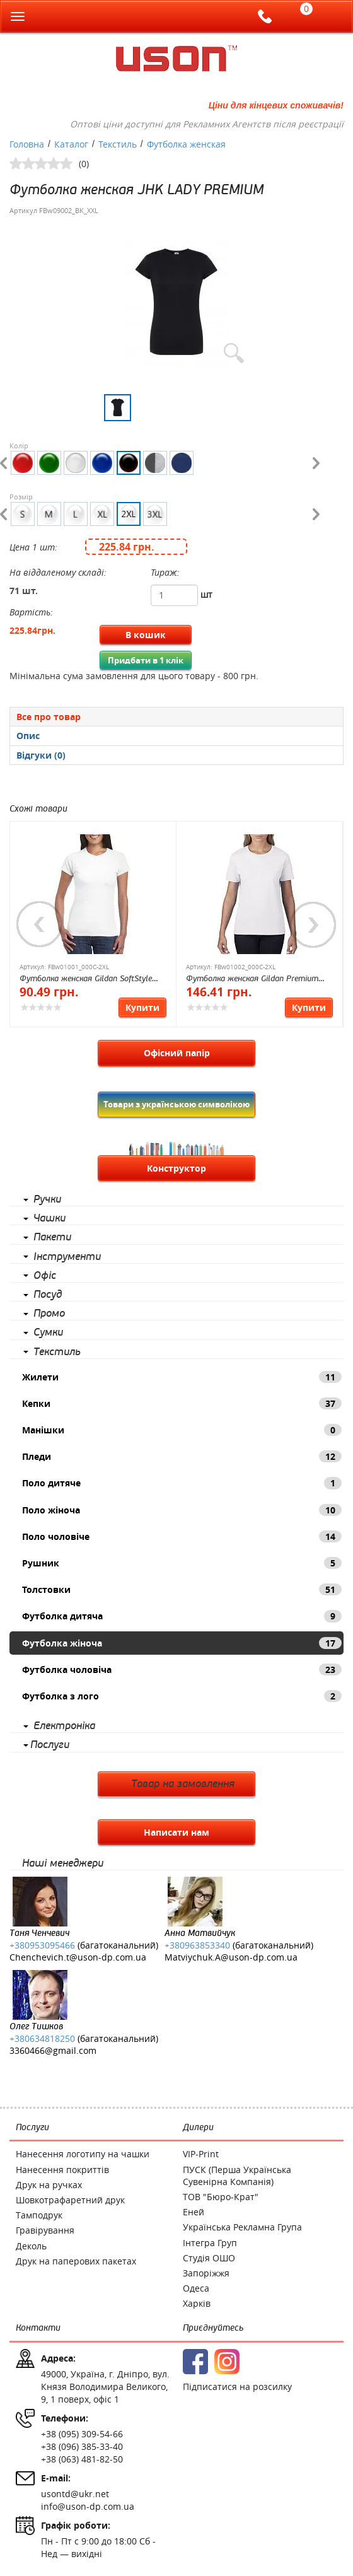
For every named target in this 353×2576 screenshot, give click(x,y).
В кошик (145, 635)
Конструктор (176, 1168)
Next (313, 924)
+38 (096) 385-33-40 (82, 2446)
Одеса (196, 2288)
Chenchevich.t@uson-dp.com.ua (77, 1957)
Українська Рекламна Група (242, 2227)
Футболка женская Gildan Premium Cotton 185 (252, 980)
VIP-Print (201, 2154)
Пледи (182, 1456)
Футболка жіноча (182, 1643)
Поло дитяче (182, 1483)
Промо (49, 1313)
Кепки (182, 1403)
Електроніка (64, 1726)
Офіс (44, 1275)
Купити (142, 1007)
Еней (193, 2212)
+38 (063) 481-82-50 (82, 2459)
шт (206, 594)
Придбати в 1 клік (145, 660)
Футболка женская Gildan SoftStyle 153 (86, 980)
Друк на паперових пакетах (76, 2261)
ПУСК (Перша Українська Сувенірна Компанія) (237, 2176)
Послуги (49, 1745)
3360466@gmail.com (52, 2050)
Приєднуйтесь (213, 2327)
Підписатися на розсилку (237, 2386)
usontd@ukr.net (75, 2494)
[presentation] (176, 735)
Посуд (47, 1294)
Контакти (38, 2327)
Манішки (182, 1430)
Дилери (198, 2127)
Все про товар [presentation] (48, 717)
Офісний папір (177, 1053)
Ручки (47, 1199)
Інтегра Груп (210, 2243)
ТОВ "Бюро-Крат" (220, 2197)
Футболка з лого (182, 1696)
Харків (197, 2303)
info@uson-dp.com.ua (87, 2506)
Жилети (182, 1377)
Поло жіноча (182, 1510)
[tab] (176, 716)
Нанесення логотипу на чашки (82, 2154)
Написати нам (176, 1832)
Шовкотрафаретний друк (70, 2200)
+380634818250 (42, 2038)
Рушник (182, 1563)
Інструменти (67, 1256)
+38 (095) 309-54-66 (82, 2434)
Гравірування (45, 2230)
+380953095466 (42, 1945)
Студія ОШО (209, 2258)
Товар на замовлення (182, 1784)
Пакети (52, 1237)
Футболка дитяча (182, 1616)
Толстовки (182, 1589)
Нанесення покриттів (62, 2170)
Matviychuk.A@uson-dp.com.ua (231, 1957)
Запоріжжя (206, 2273)
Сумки (48, 1332)
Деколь (31, 2246)
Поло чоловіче (182, 1536)
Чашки (49, 1218)
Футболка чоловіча (182, 1670)
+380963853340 (197, 1945)
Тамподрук (39, 2215)
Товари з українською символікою (176, 1104)
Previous (39, 924)
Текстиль (57, 1352)
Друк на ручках (49, 2185)
